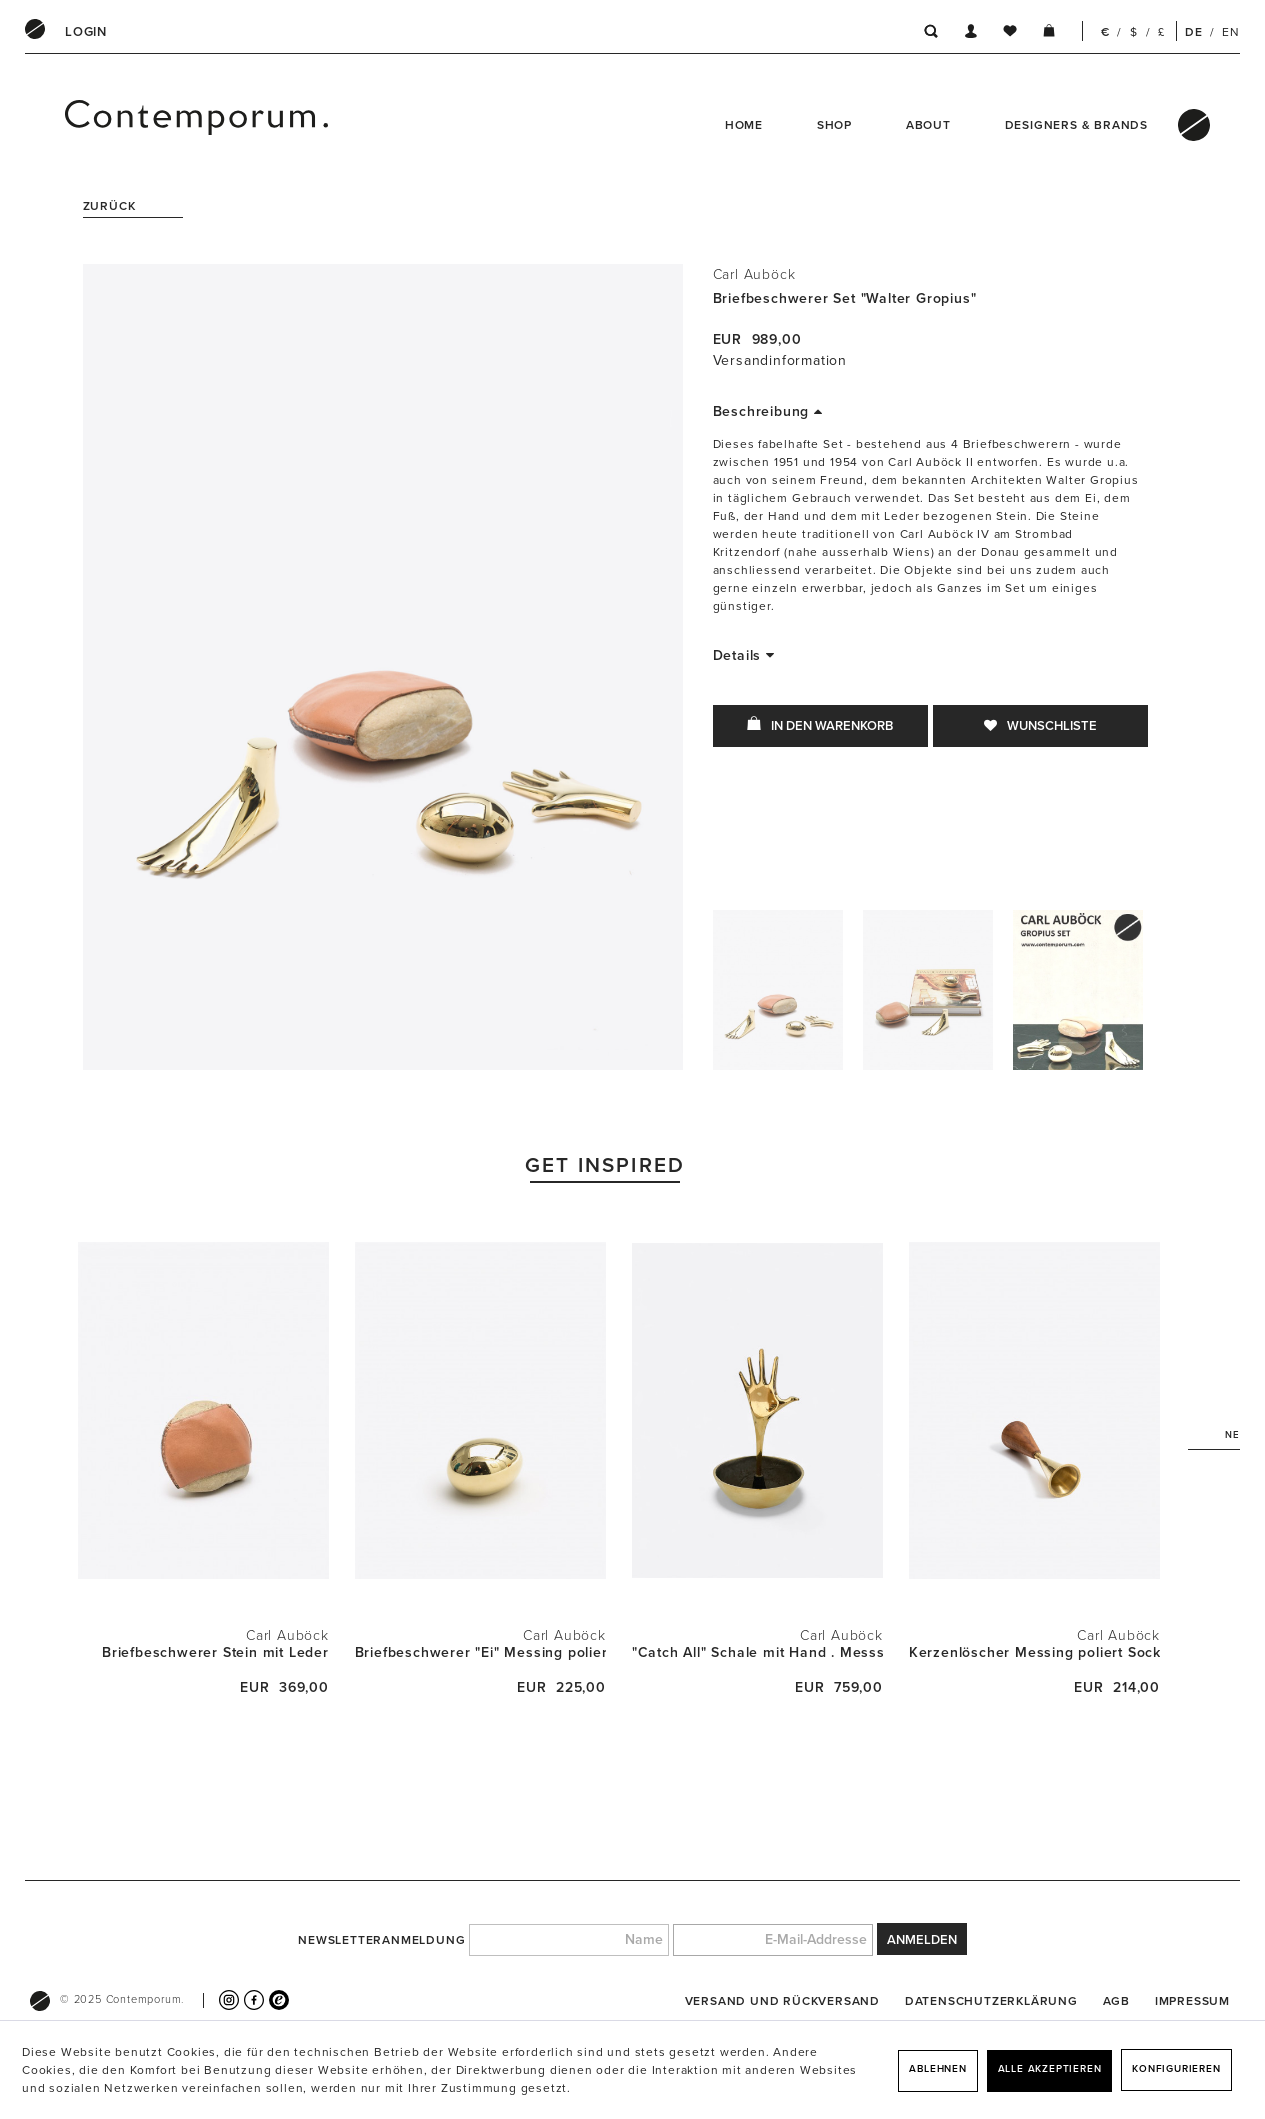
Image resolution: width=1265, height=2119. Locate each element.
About (928, 125)
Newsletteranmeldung (381, 1940)
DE (1194, 32)
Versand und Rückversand (782, 2001)
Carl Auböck (754, 274)
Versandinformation (780, 360)
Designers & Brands (1076, 125)
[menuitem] (86, 32)
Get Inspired (605, 1165)
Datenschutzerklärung (991, 2001)
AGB (1116, 2001)
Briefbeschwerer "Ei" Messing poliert (480, 1652)
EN (1231, 32)
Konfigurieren (1176, 2069)
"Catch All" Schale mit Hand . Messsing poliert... (757, 1652)
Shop (834, 125)
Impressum (1192, 2001)
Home (744, 125)
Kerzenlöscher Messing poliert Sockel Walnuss (1034, 1652)
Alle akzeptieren (1050, 2069)
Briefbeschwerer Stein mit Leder (215, 1652)
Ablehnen (937, 2069)
